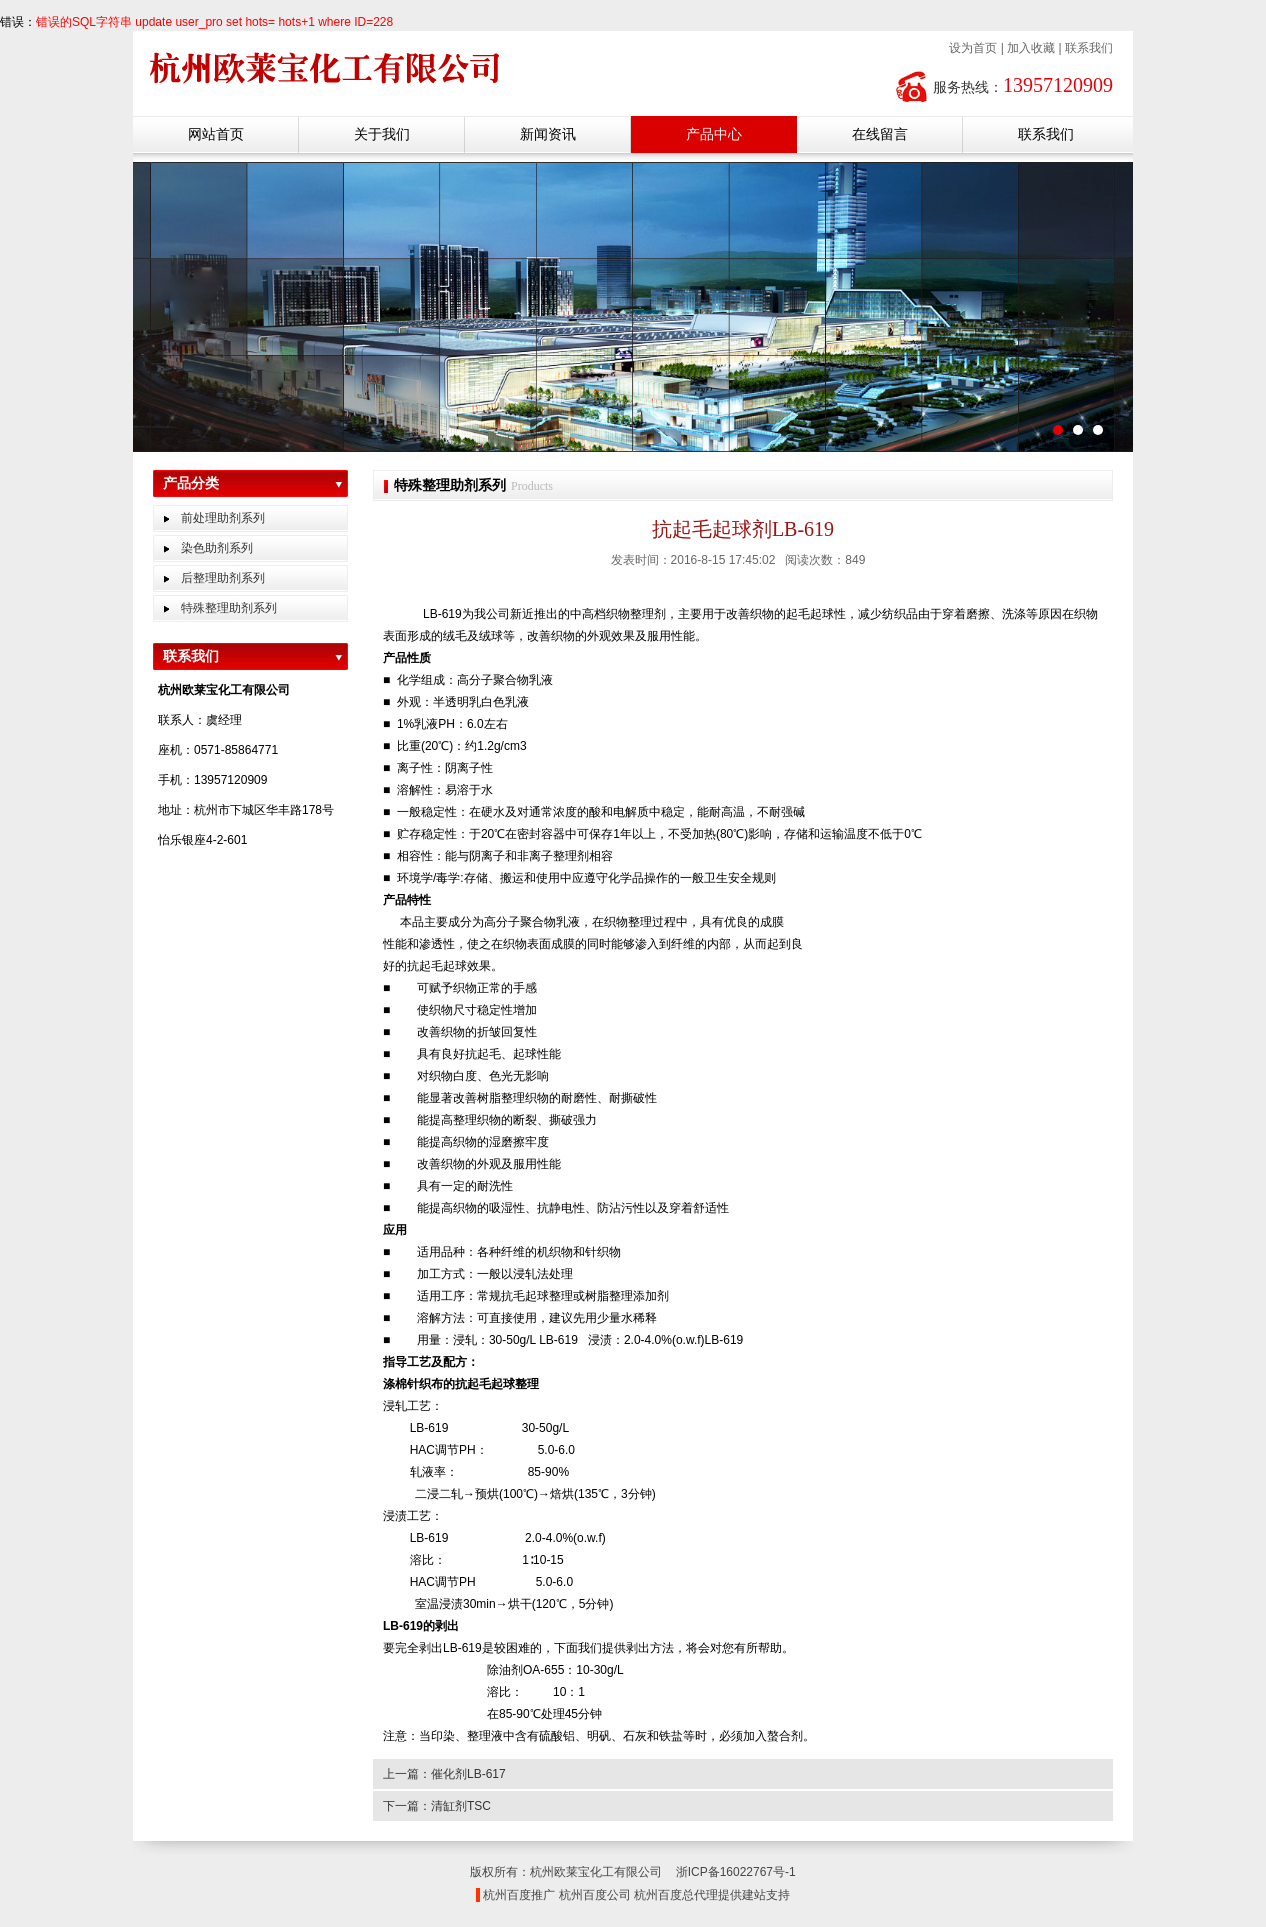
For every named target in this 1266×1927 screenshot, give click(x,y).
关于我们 (382, 134)
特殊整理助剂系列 (229, 608)
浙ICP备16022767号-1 (736, 1872)
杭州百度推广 (519, 1895)
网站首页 (216, 134)
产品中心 (714, 134)
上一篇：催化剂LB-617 (444, 1774)
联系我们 (1089, 48)
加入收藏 (1031, 48)
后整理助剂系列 (223, 578)
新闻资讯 (548, 134)
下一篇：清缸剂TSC (437, 1806)
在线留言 (880, 134)
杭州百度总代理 (676, 1895)
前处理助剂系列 (223, 518)
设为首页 (973, 48)
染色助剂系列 (217, 548)
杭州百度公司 (595, 1895)
